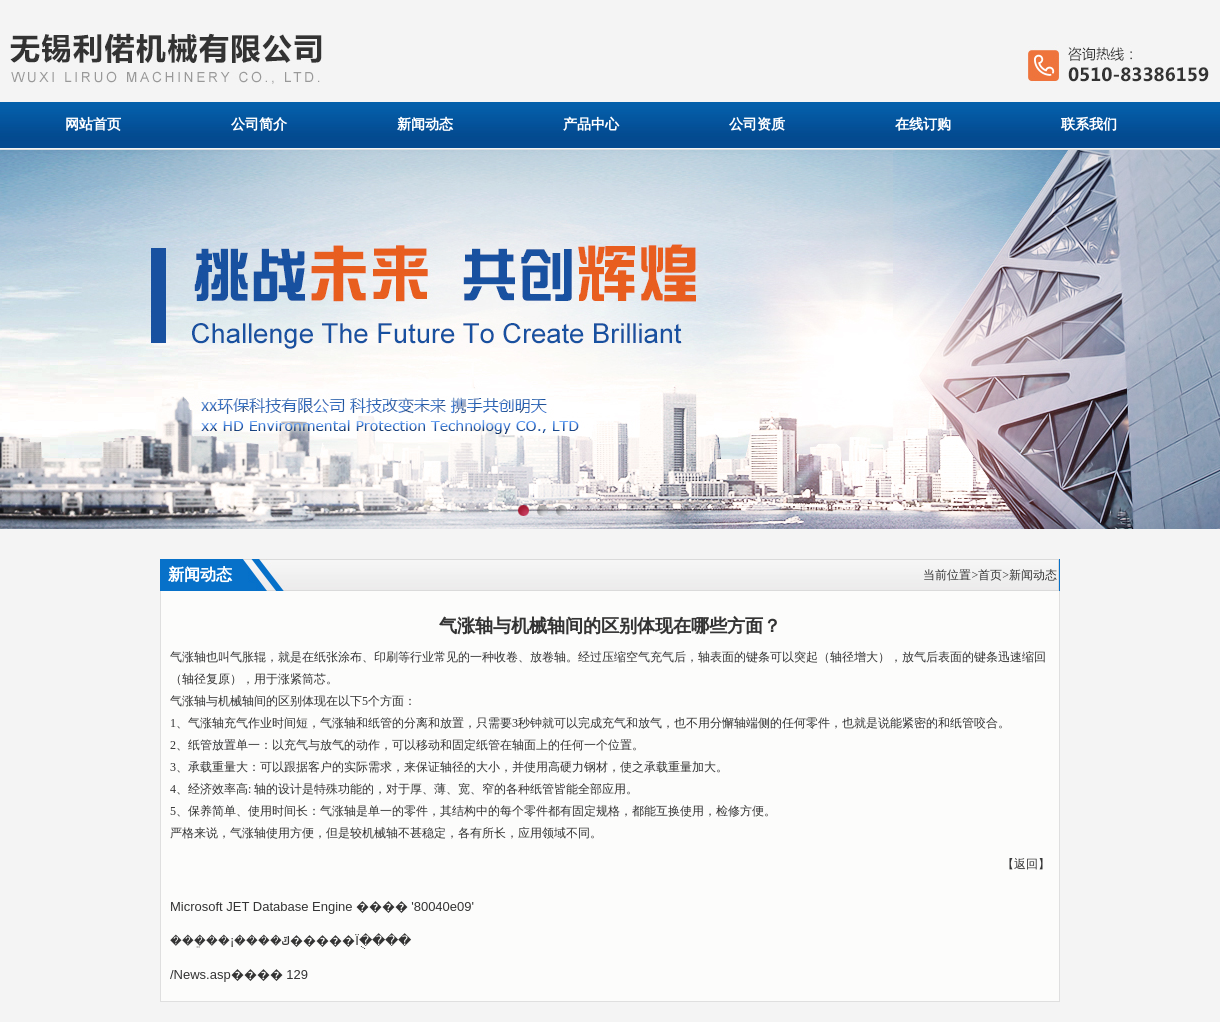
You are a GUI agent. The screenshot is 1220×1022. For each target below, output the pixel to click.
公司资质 (757, 124)
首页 (990, 575)
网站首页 (93, 124)
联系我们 (1089, 124)
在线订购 (923, 124)
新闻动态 (425, 124)
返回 (1026, 864)
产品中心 (591, 124)
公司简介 (259, 124)
